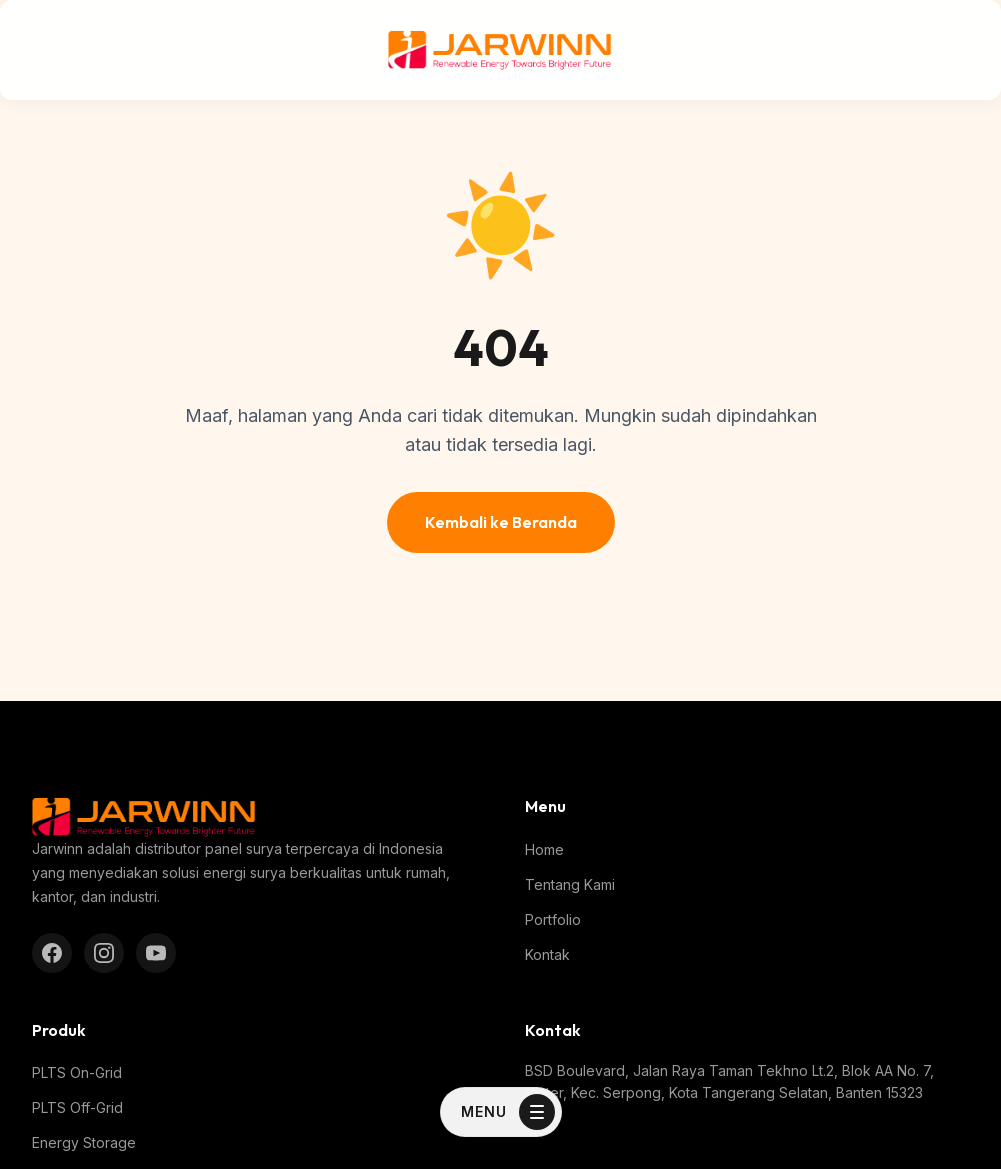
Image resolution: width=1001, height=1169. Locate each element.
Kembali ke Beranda (501, 522)
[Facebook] (52, 953)
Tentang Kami (570, 884)
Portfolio (553, 919)
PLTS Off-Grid (77, 1107)
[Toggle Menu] (501, 1112)
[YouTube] (156, 953)
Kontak (547, 954)
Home (544, 849)
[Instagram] (104, 953)
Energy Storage (84, 1142)
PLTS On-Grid (77, 1072)
